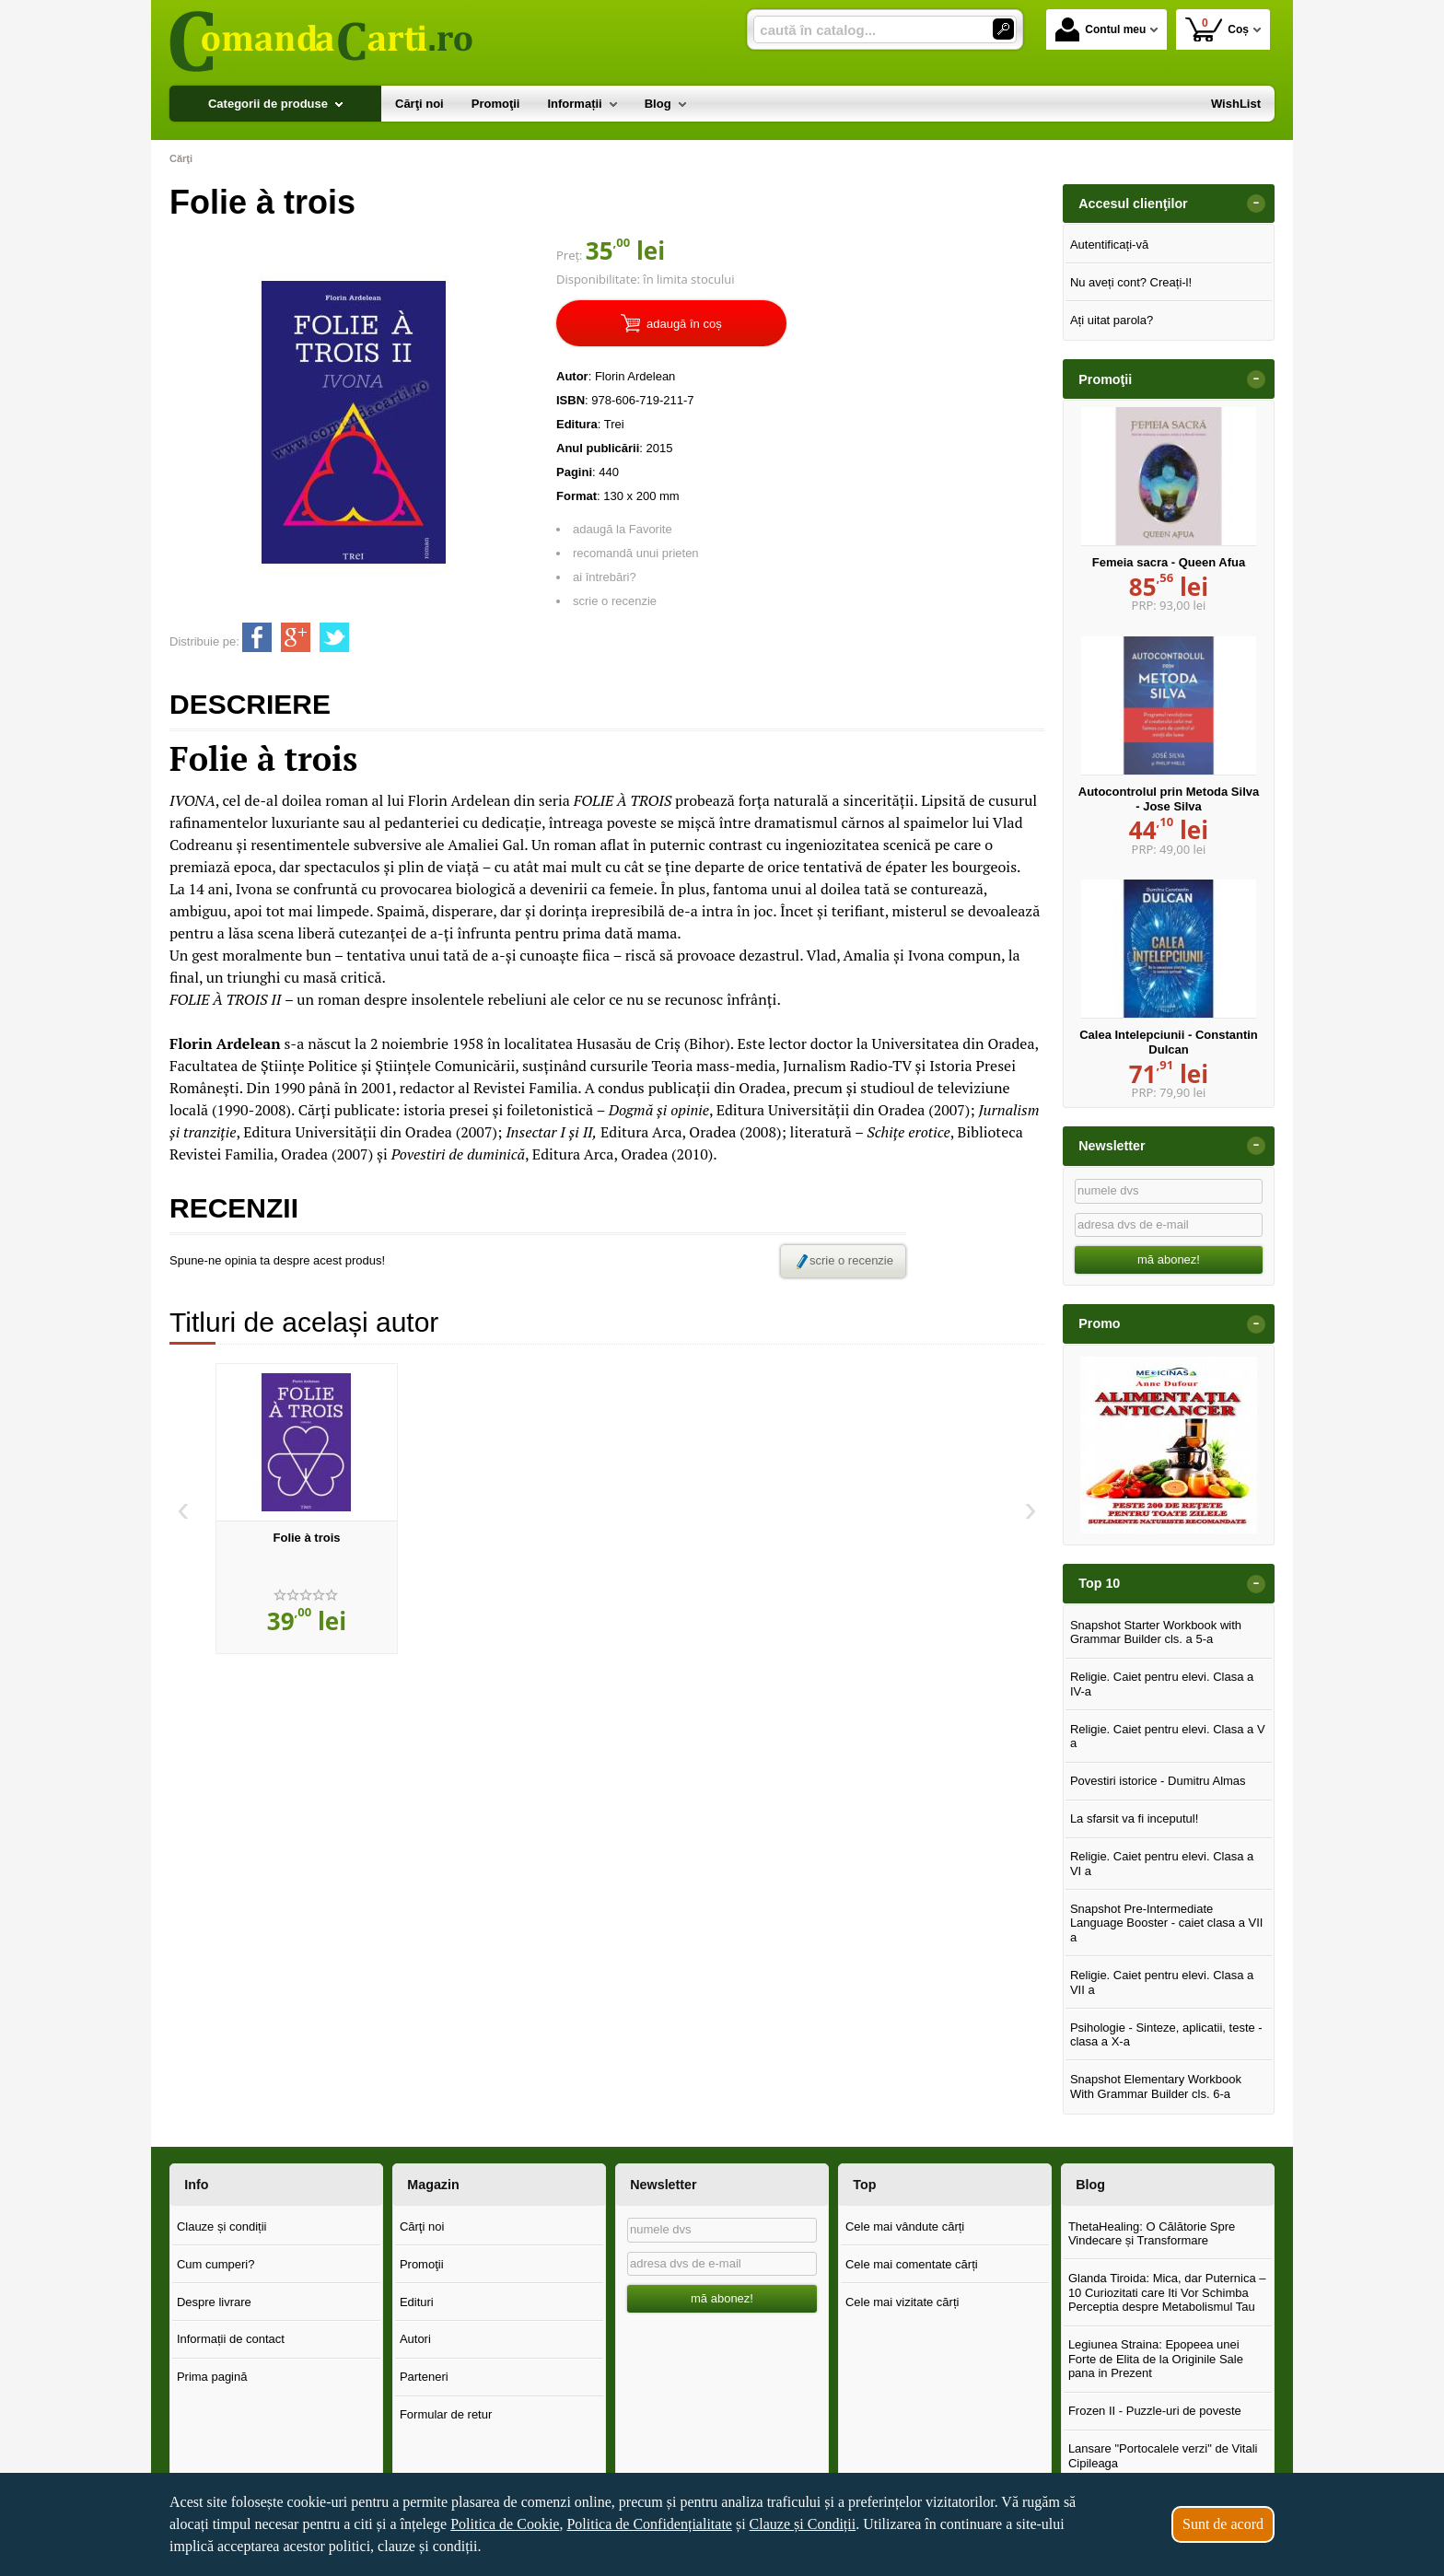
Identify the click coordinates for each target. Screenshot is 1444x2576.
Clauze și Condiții (803, 2524)
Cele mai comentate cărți (911, 2264)
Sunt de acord (1223, 2524)
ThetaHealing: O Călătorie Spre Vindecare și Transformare (1151, 2234)
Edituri (417, 2302)
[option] (306, 1508)
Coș (1217, 29)
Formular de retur (446, 2414)
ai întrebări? (604, 577)
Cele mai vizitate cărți (902, 2302)
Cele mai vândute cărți (904, 2226)
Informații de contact (231, 2339)
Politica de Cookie (504, 2524)
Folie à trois (307, 1537)
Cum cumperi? (216, 2264)
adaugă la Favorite (622, 529)
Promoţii (422, 2264)
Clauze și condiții (222, 2226)
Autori (415, 2339)
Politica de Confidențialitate (649, 2524)
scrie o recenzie (615, 601)
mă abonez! (1168, 1259)
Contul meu (1100, 29)
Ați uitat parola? (1111, 320)
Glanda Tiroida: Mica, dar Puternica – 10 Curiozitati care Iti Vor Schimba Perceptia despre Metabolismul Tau (1167, 2292)
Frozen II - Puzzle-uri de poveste (1154, 2411)
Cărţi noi (422, 2226)
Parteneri (424, 2377)
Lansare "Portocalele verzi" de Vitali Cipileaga (1163, 2456)
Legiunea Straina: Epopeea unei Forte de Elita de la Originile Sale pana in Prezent (1155, 2358)
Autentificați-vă (1109, 244)
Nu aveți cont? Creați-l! (1131, 282)
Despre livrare (214, 2302)
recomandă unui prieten (636, 553)
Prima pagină (212, 2377)
